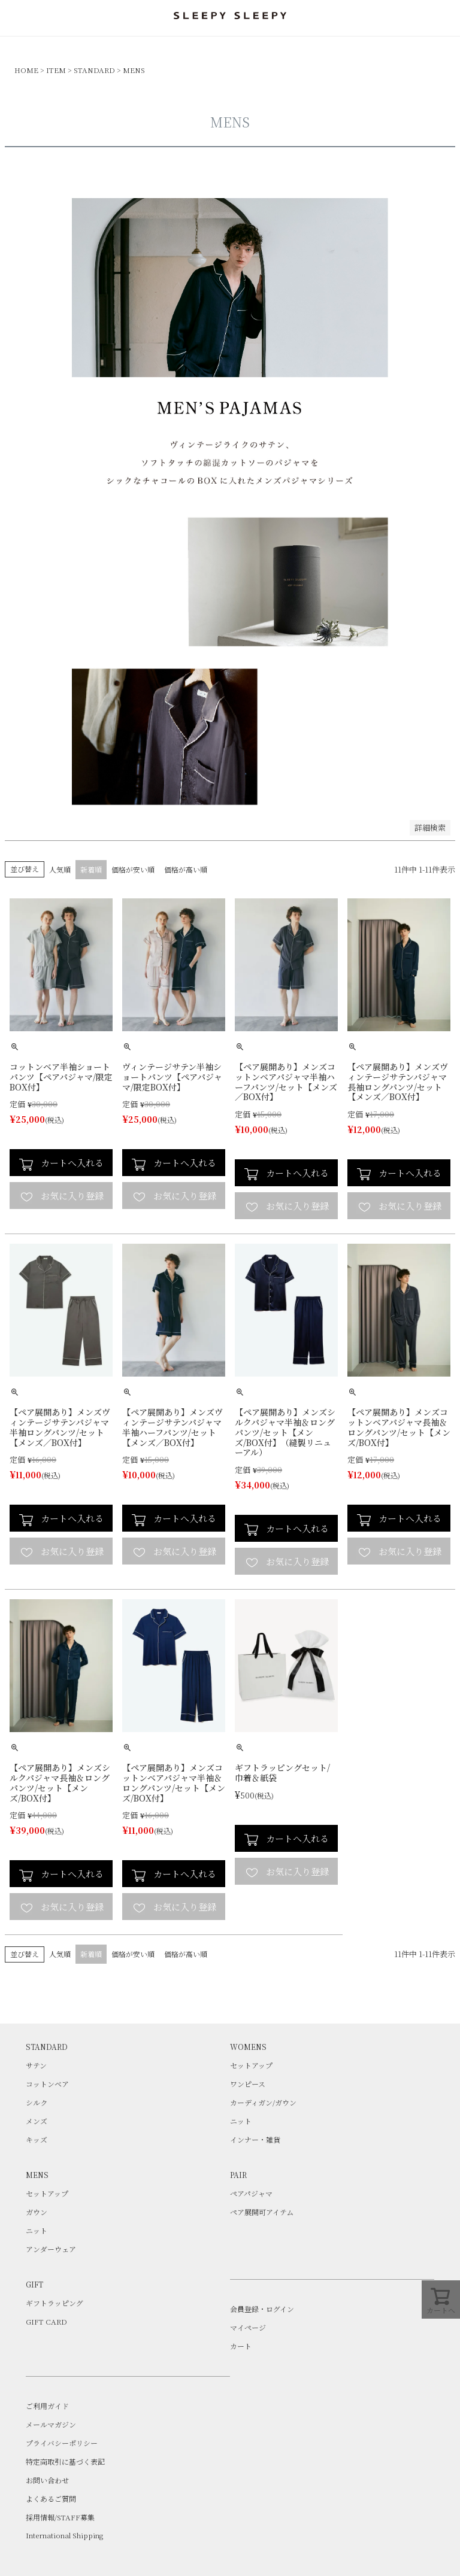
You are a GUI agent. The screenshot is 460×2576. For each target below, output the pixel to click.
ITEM (56, 70)
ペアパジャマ (251, 2193)
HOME (26, 70)
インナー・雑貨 (255, 2139)
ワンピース (247, 2084)
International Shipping (64, 2535)
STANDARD (94, 70)
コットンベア (47, 2084)
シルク (36, 2102)
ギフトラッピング (54, 2303)
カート (241, 2346)
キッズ (36, 2139)
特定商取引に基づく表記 (65, 2461)
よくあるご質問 (51, 2498)
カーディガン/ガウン (263, 2102)
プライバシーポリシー (62, 2443)
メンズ (36, 2121)
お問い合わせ (47, 2480)
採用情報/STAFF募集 (60, 2517)
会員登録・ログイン (262, 2309)
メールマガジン (51, 2424)
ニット (241, 2121)
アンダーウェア (51, 2249)
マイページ (248, 2327)
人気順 (60, 869)
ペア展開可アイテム (261, 2212)
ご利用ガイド (47, 2406)
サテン (36, 2065)
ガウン (36, 2212)
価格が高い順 (185, 869)
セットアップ (251, 2065)
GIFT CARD (46, 2321)
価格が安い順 (133, 869)
